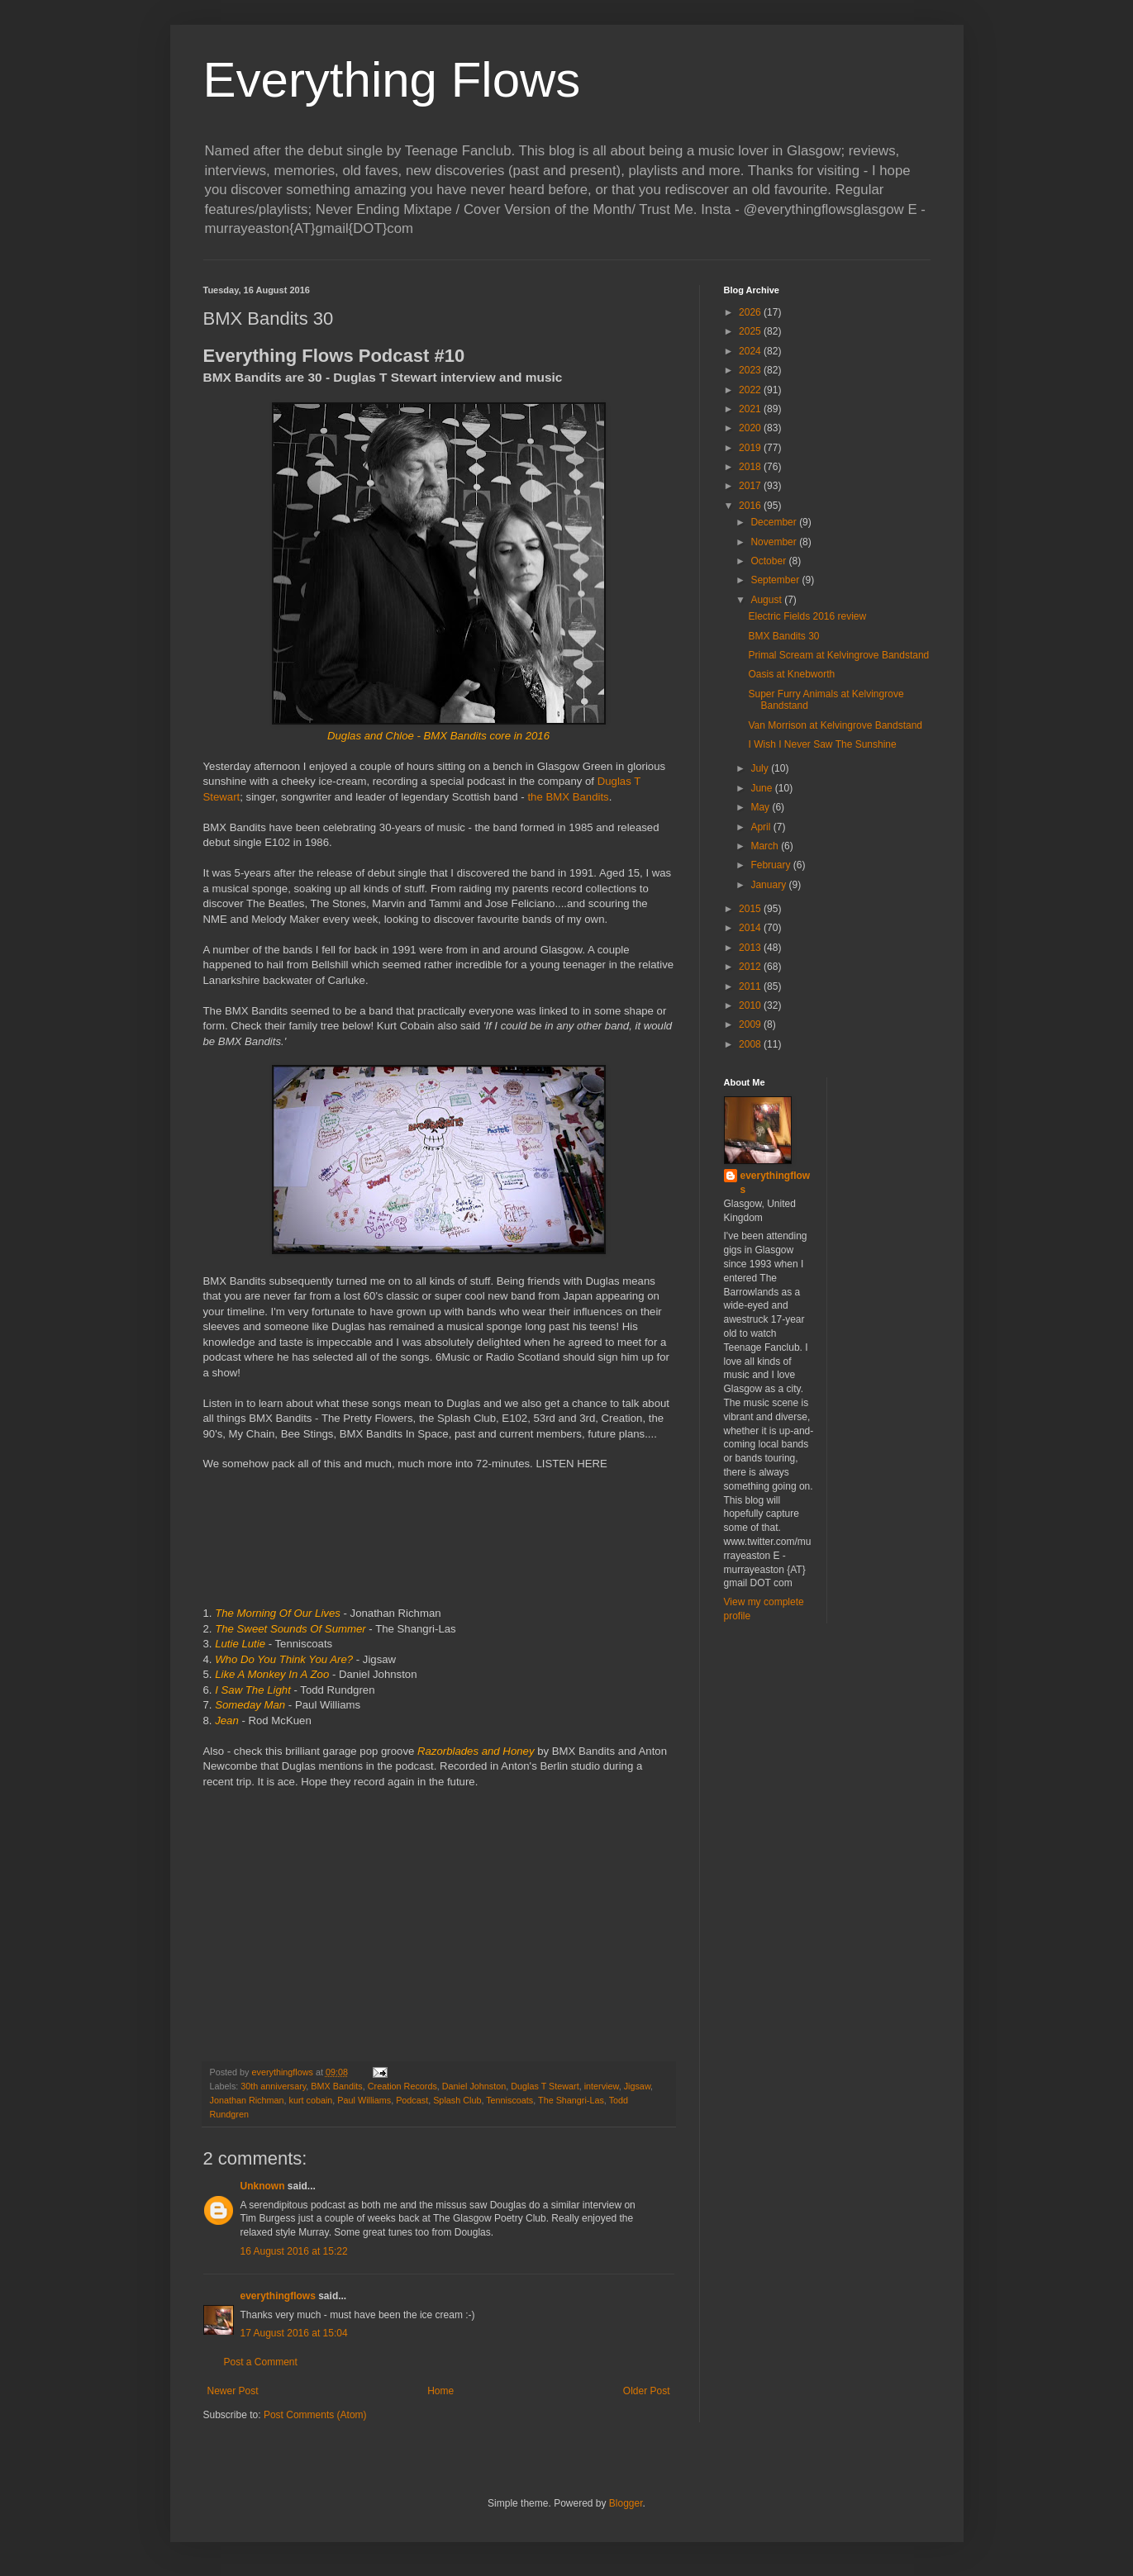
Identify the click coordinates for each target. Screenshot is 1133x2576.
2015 (751, 909)
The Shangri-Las (571, 2100)
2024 (751, 351)
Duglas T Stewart (544, 2086)
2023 (751, 370)
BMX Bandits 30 (783, 636)
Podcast (412, 2100)
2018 (751, 467)
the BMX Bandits (567, 797)
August (767, 600)
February (771, 865)
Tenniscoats (509, 2100)
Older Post (646, 2391)
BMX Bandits (336, 2086)
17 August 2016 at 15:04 (294, 2333)
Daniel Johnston (474, 2086)
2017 (751, 486)
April (761, 827)
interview (601, 2086)
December (774, 522)
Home (440, 2391)
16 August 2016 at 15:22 (294, 2251)
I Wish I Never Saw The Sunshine (822, 744)
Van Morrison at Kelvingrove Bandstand (835, 725)
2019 (751, 448)
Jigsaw (637, 2086)
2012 (751, 966)
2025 (751, 331)
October (769, 561)
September (776, 580)
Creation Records (402, 2086)
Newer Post (233, 2391)
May (761, 807)
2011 (751, 986)
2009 (751, 1024)
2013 (751, 947)
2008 (751, 1044)
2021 (751, 409)
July (760, 768)
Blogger (626, 2503)
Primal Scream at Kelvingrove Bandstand (838, 655)
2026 (751, 312)
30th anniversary (273, 2086)
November (774, 542)
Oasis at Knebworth (791, 674)
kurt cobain (311, 2100)
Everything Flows (392, 79)
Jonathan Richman (247, 2100)
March (765, 846)
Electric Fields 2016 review (807, 616)
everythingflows (278, 2296)
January (769, 885)
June (762, 788)
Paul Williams (364, 2100)
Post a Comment (261, 2362)
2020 (751, 428)
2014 (751, 928)
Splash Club (457, 2100)
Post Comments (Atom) (315, 2415)
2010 (751, 1005)
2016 (751, 505)
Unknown (262, 2186)
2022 (751, 390)
